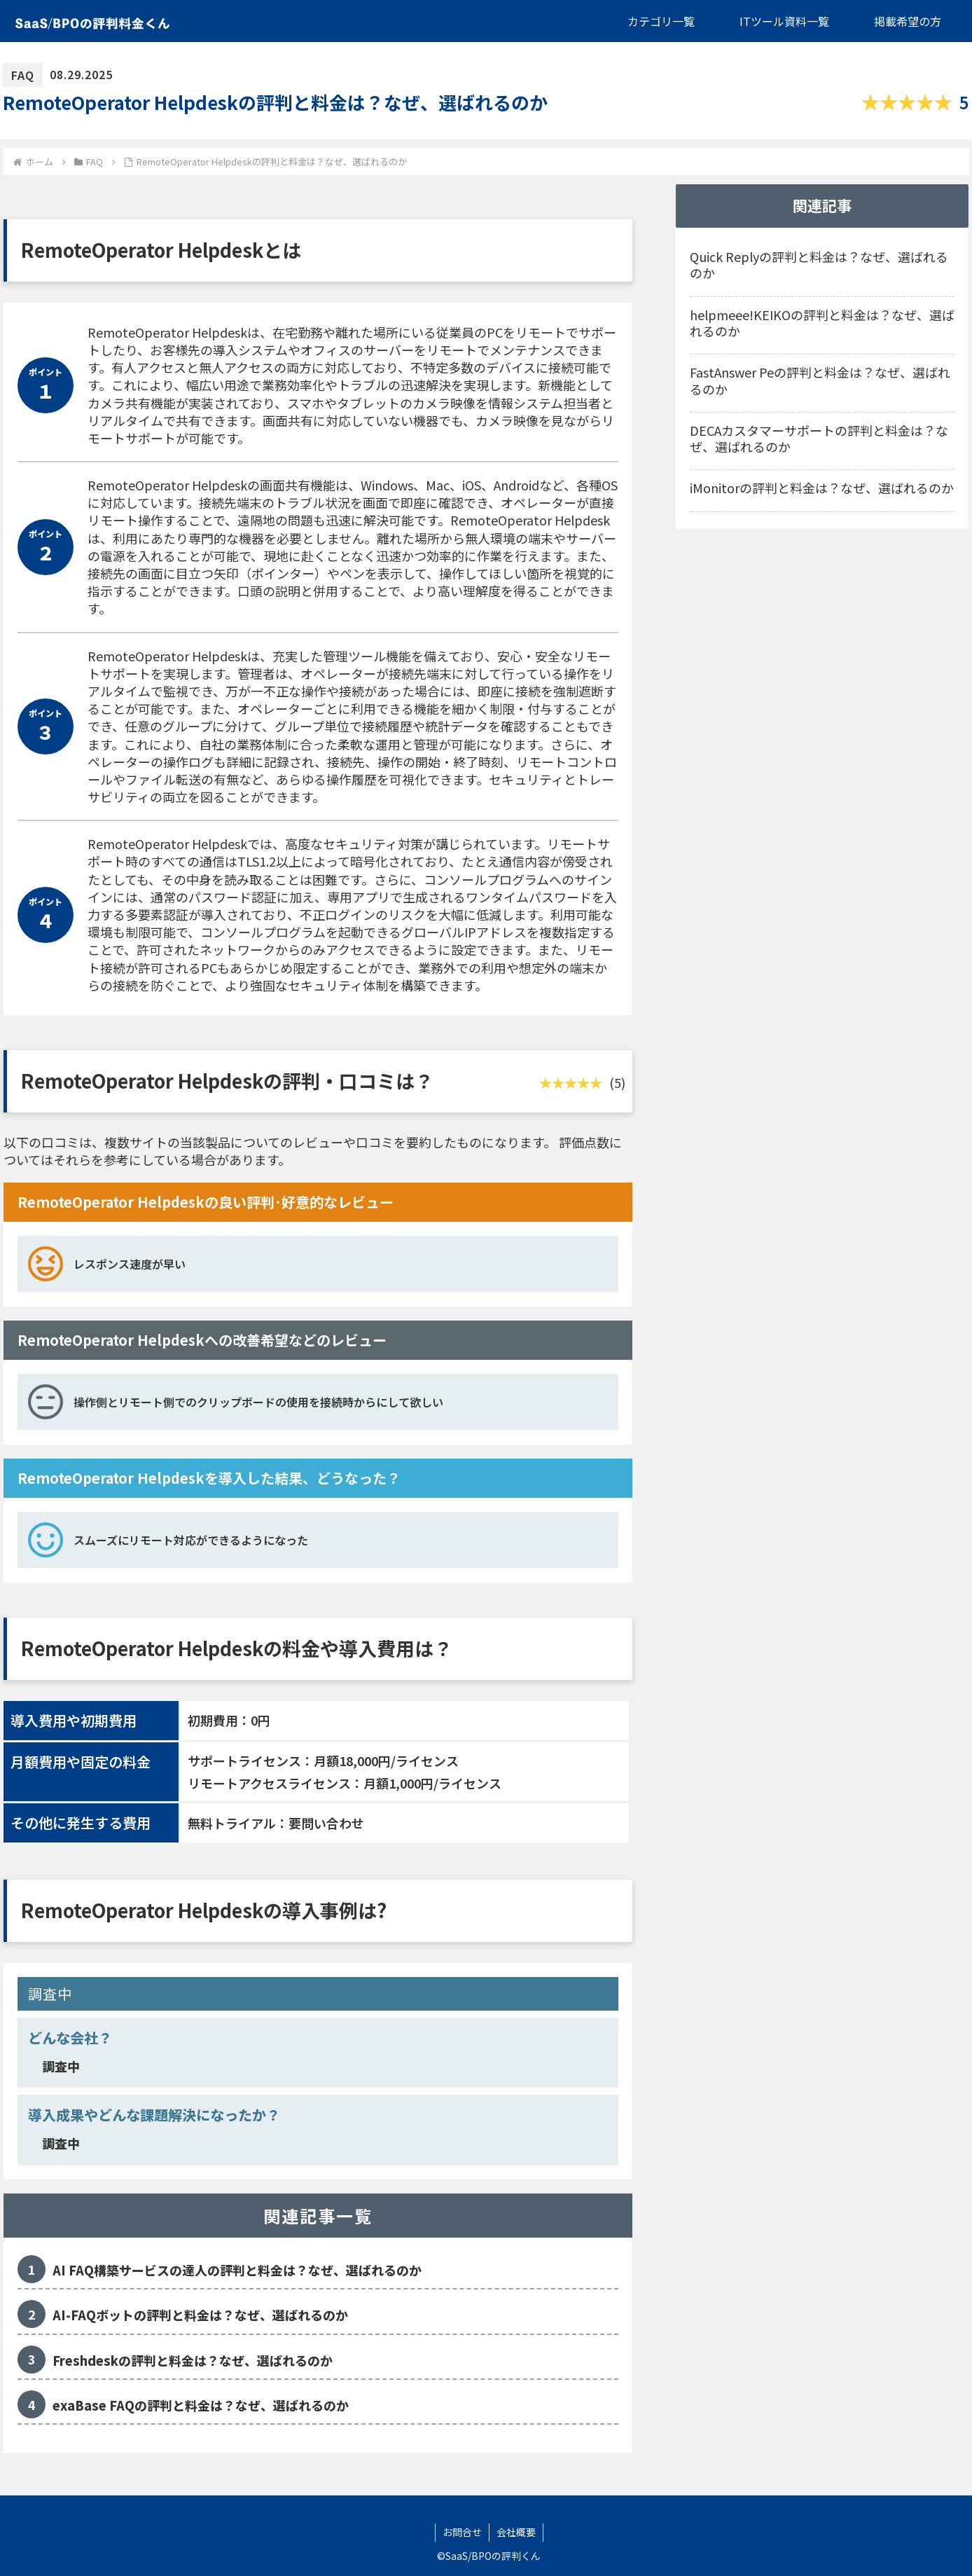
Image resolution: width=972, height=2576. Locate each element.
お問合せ (462, 2532)
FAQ (22, 75)
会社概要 (516, 2532)
